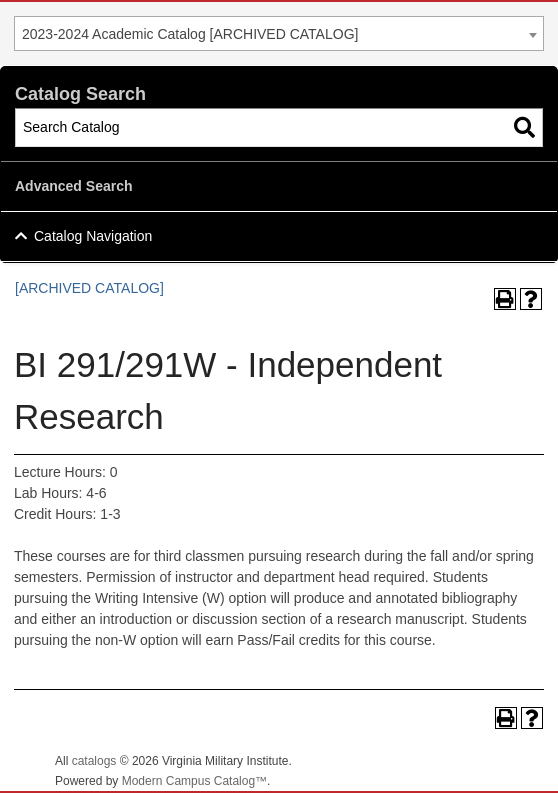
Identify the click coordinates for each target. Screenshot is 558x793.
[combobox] (279, 33)
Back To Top (488, 761)
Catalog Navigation (93, 236)
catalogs (94, 761)
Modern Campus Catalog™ (194, 781)
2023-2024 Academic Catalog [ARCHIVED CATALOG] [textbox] (190, 34)
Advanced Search (74, 186)
